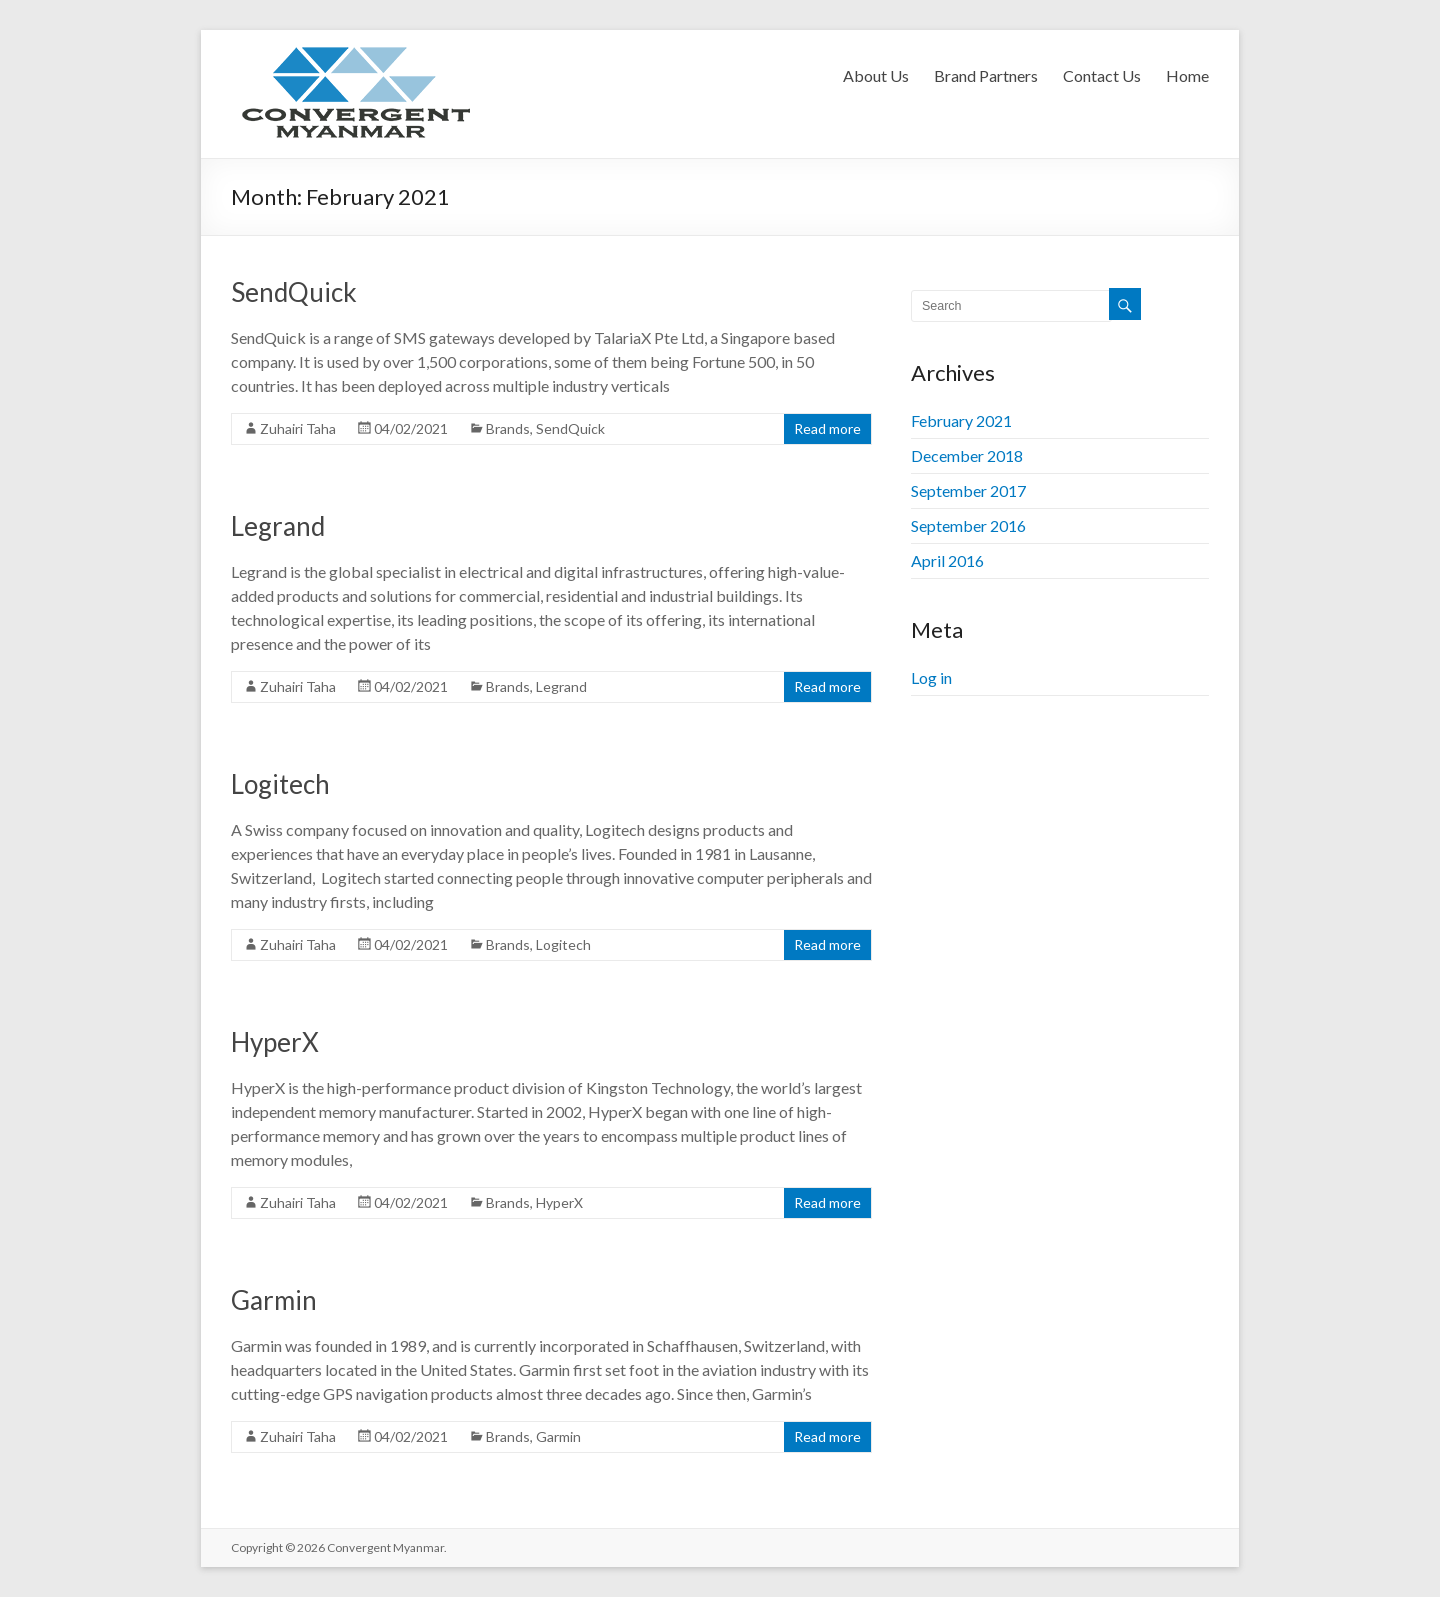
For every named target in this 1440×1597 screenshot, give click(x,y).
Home (1187, 75)
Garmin (274, 1300)
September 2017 (968, 490)
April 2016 (947, 560)
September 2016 (968, 525)
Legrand (278, 526)
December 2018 (967, 455)
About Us (876, 75)
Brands (508, 428)
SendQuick (294, 292)
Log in (931, 677)
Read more (827, 428)
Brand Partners (986, 75)
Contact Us (1102, 75)
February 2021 (961, 420)
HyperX (275, 1042)
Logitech (280, 784)
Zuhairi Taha (298, 428)
